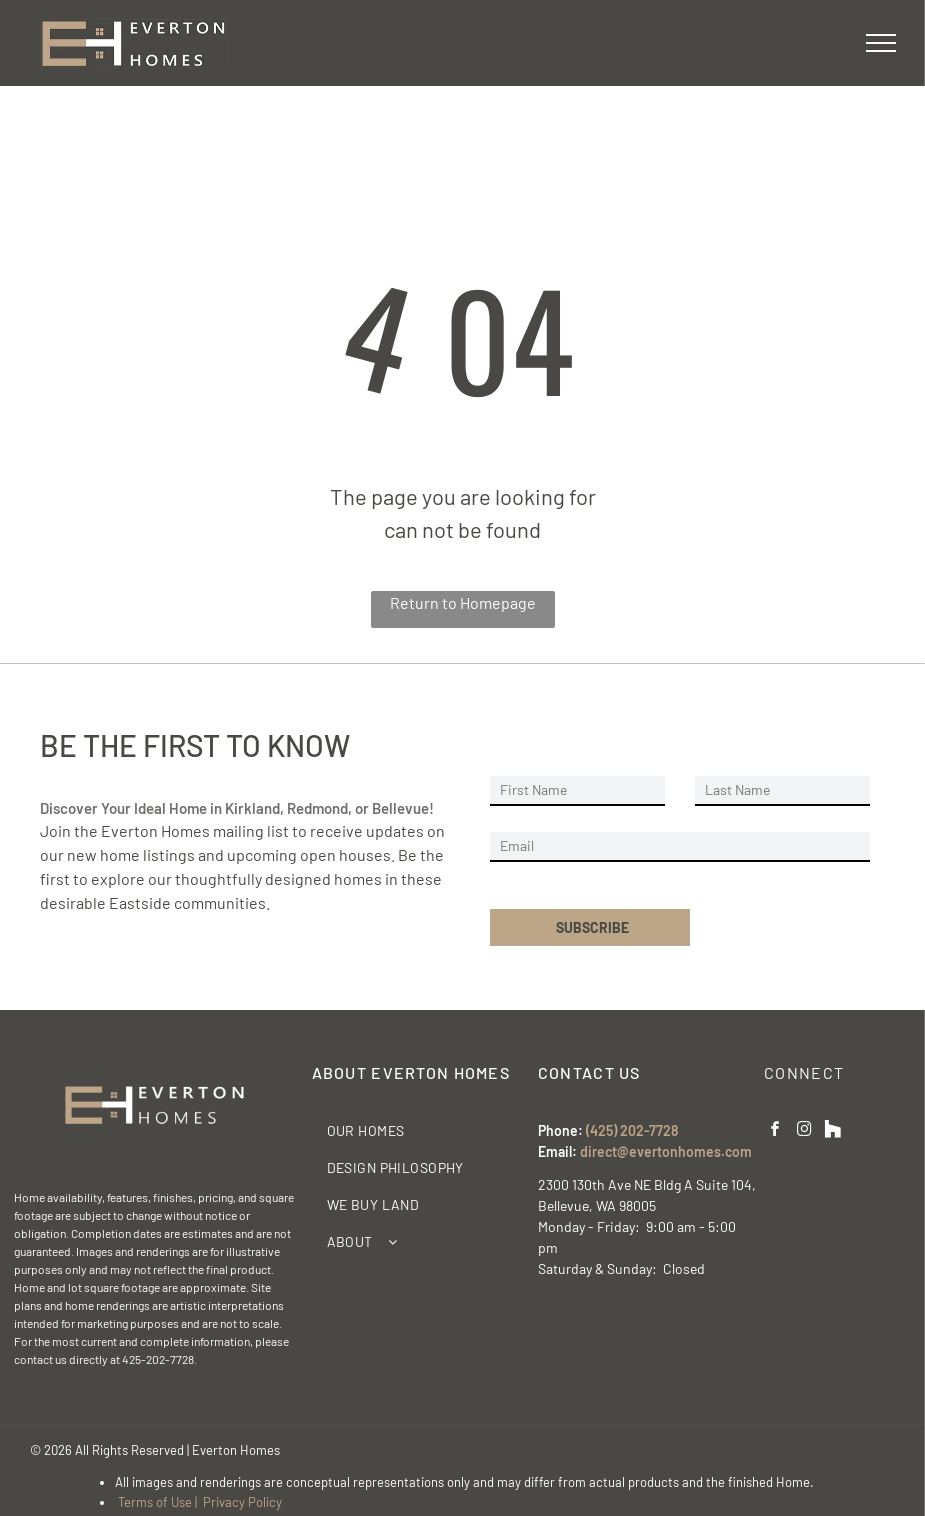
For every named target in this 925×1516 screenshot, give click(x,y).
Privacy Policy (242, 1502)
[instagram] (804, 1131)
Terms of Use (155, 1502)
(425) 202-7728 (632, 1130)
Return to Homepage (463, 602)
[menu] (881, 43)
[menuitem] (418, 1130)
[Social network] (833, 1131)
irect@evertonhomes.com (670, 1151)
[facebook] (775, 1131)
